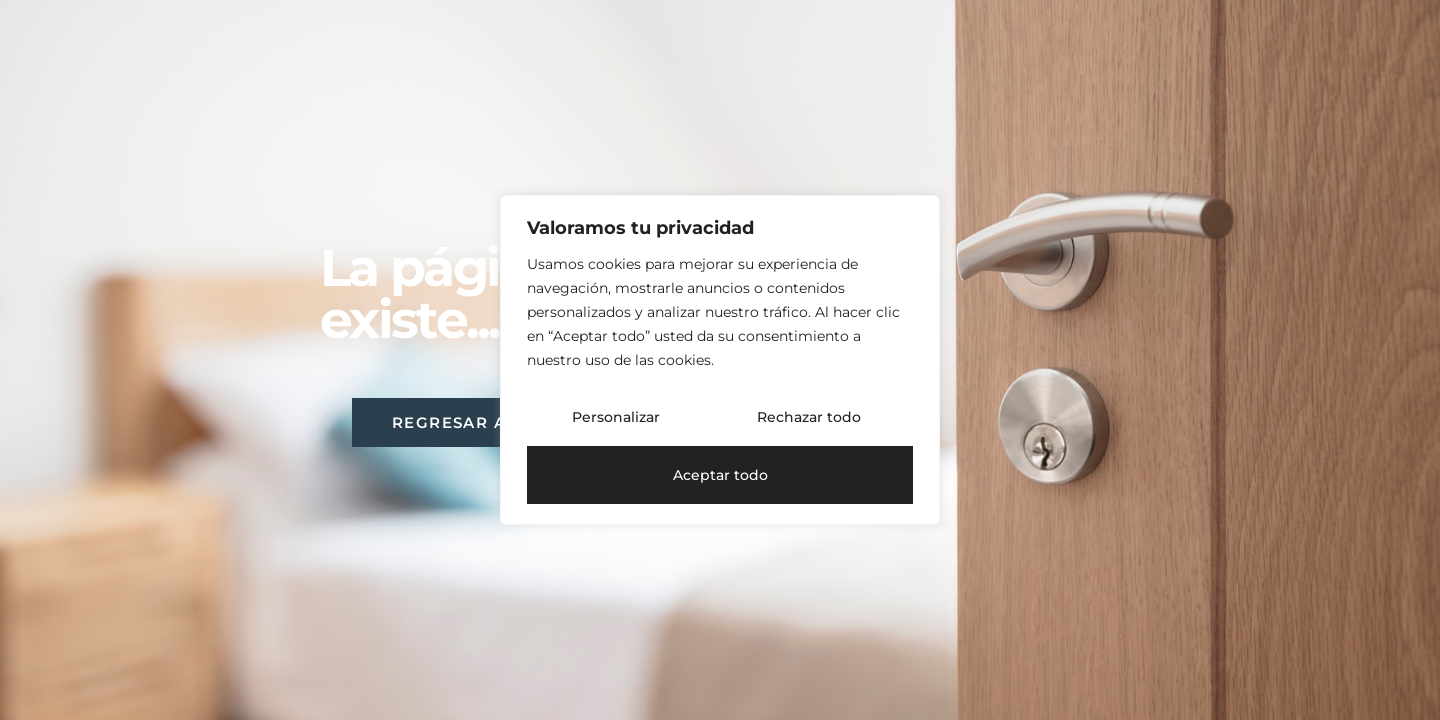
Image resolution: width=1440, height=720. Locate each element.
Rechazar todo (809, 417)
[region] (720, 360)
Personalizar (616, 417)
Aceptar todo (720, 475)
